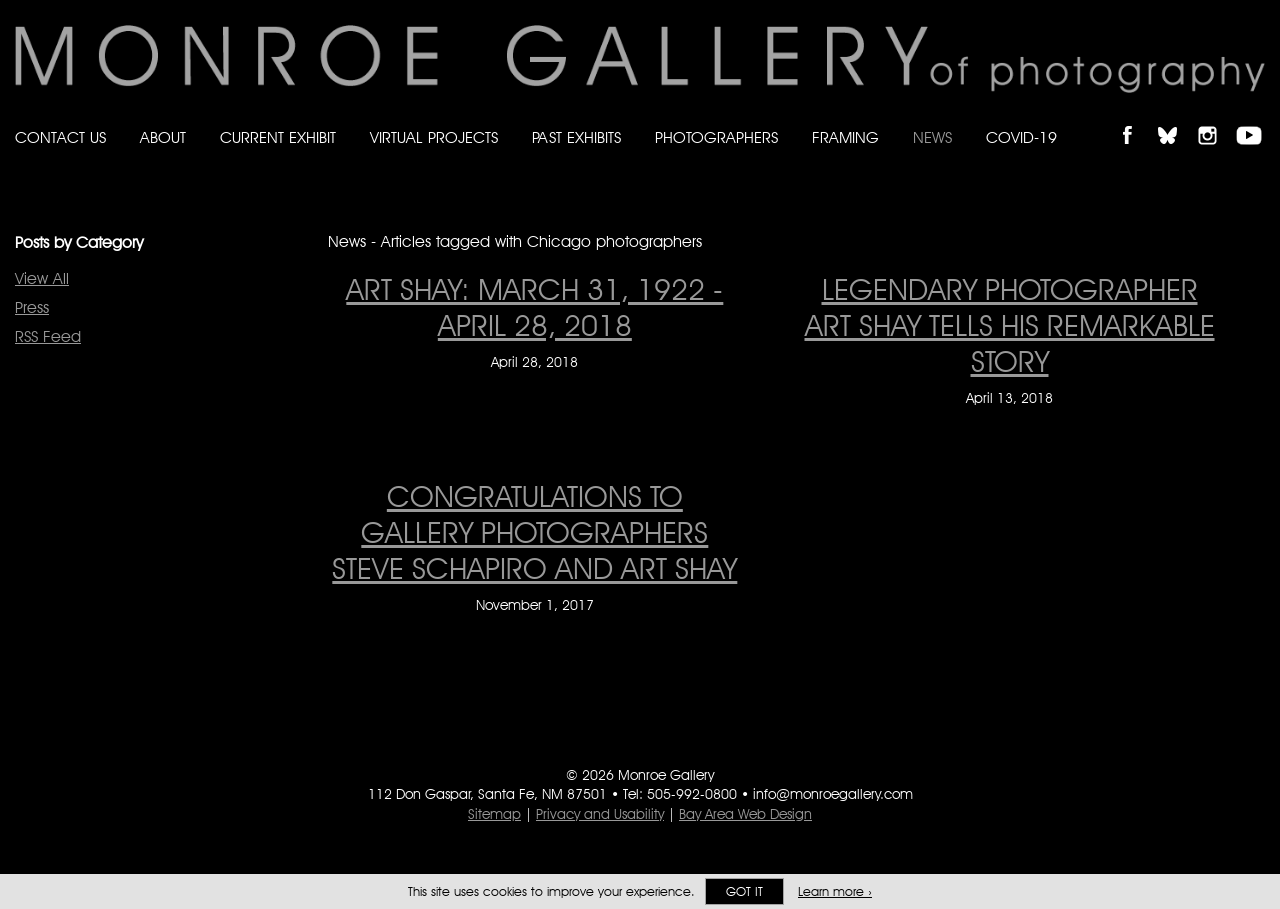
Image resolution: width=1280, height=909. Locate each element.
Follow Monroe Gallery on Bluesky (1177, 118)
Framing (845, 137)
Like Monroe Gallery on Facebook (1136, 118)
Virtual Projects (434, 137)
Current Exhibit (278, 137)
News (932, 137)
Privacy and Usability (600, 814)
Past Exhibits (576, 137)
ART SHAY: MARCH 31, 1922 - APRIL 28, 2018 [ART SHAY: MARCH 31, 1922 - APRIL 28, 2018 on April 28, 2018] (534, 307)
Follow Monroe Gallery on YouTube (1256, 118)
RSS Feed (48, 336)
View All (42, 278)
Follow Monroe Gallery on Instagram (1216, 118)
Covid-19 (1021, 137)
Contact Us (60, 137)
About (163, 137)
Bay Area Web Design (745, 814)
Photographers (716, 137)
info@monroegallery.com (833, 794)
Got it (744, 891)
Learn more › (835, 891)
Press (32, 307)
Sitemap (494, 814)
